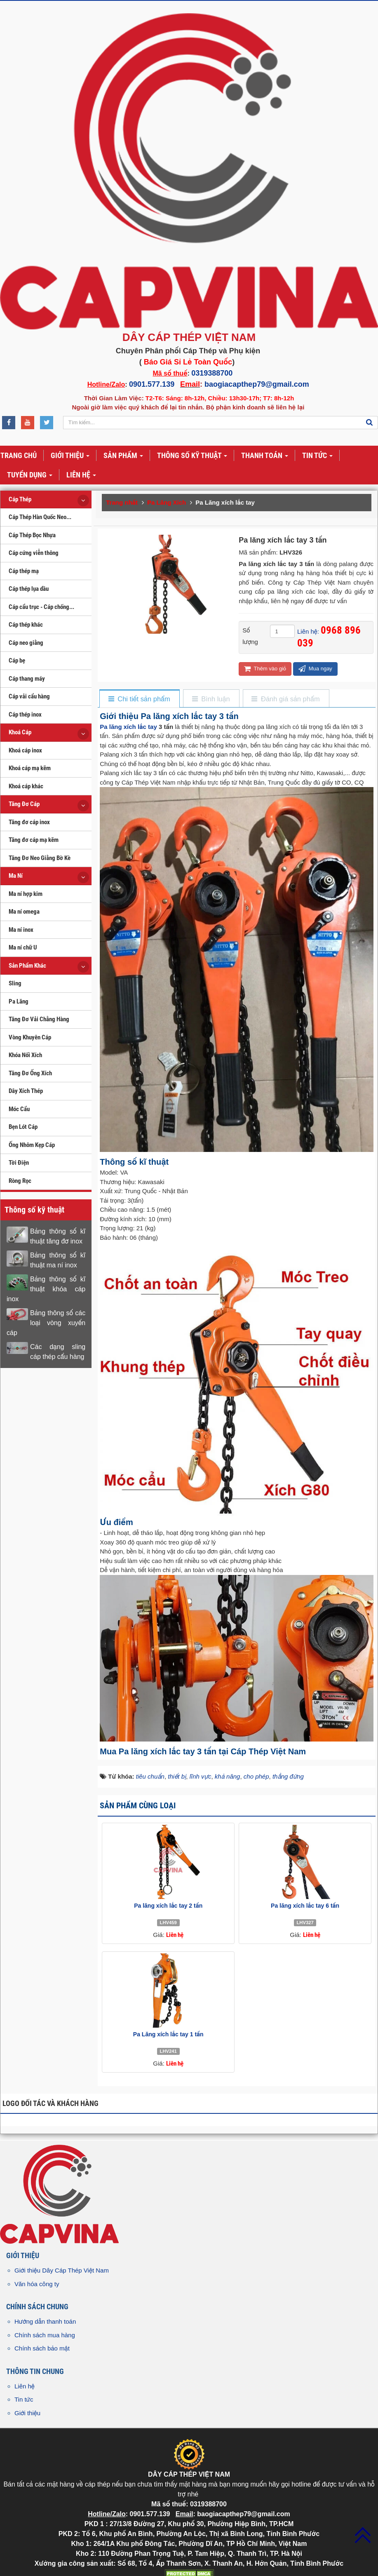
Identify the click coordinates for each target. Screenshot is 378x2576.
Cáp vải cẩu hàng (29, 696)
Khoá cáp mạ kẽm (30, 768)
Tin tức (23, 2399)
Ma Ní (16, 875)
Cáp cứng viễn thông (34, 553)
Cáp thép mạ (24, 571)
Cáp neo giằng (26, 642)
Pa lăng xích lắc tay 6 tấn (305, 1905)
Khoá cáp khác (26, 786)
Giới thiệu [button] (70, 456)
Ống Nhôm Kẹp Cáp (32, 1145)
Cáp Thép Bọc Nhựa (32, 535)
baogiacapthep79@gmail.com (256, 384)
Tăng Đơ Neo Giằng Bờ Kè (39, 858)
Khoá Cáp (20, 732)
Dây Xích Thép (26, 1091)
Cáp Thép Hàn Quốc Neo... (40, 517)
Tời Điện (19, 1162)
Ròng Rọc (20, 1181)
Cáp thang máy (27, 678)
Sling (15, 983)
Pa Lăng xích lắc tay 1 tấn (168, 2034)
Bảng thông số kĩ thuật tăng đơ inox (57, 1236)
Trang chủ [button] (18, 455)
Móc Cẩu (19, 1109)
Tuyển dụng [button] (29, 475)
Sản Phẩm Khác (27, 965)
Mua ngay (315, 668)
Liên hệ (24, 2386)
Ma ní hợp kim (25, 894)
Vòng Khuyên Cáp (30, 1037)
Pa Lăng (18, 1001)
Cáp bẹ (17, 660)
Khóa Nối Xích (25, 1055)
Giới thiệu (27, 2412)
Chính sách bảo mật (42, 2348)
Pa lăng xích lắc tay (128, 726)
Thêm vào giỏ (265, 668)
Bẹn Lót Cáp (23, 1127)
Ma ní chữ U (23, 947)
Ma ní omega (24, 911)
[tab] (139, 699)
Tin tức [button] (317, 456)
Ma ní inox (21, 929)
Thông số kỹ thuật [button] (192, 456)
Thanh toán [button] (264, 456)
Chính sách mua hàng (44, 2335)
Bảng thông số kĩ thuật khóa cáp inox (46, 1289)
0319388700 (211, 373)
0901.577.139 (151, 384)
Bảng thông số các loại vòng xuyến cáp (46, 1322)
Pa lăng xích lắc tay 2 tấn (168, 1905)
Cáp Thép (20, 499)
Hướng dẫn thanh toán (45, 2321)
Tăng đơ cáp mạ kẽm (34, 840)
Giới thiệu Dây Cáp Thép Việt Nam (61, 2270)
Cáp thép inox (25, 714)
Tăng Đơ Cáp (24, 804)
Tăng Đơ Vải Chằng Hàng (39, 1019)
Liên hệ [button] (81, 475)
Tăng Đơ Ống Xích (30, 1073)
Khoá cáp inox (25, 750)
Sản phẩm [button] (123, 456)
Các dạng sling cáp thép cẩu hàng (57, 1351)
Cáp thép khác (26, 624)
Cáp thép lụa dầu (29, 588)
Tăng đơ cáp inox (29, 822)
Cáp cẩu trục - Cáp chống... (41, 607)
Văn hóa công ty (36, 2283)
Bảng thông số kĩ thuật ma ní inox (57, 1260)
